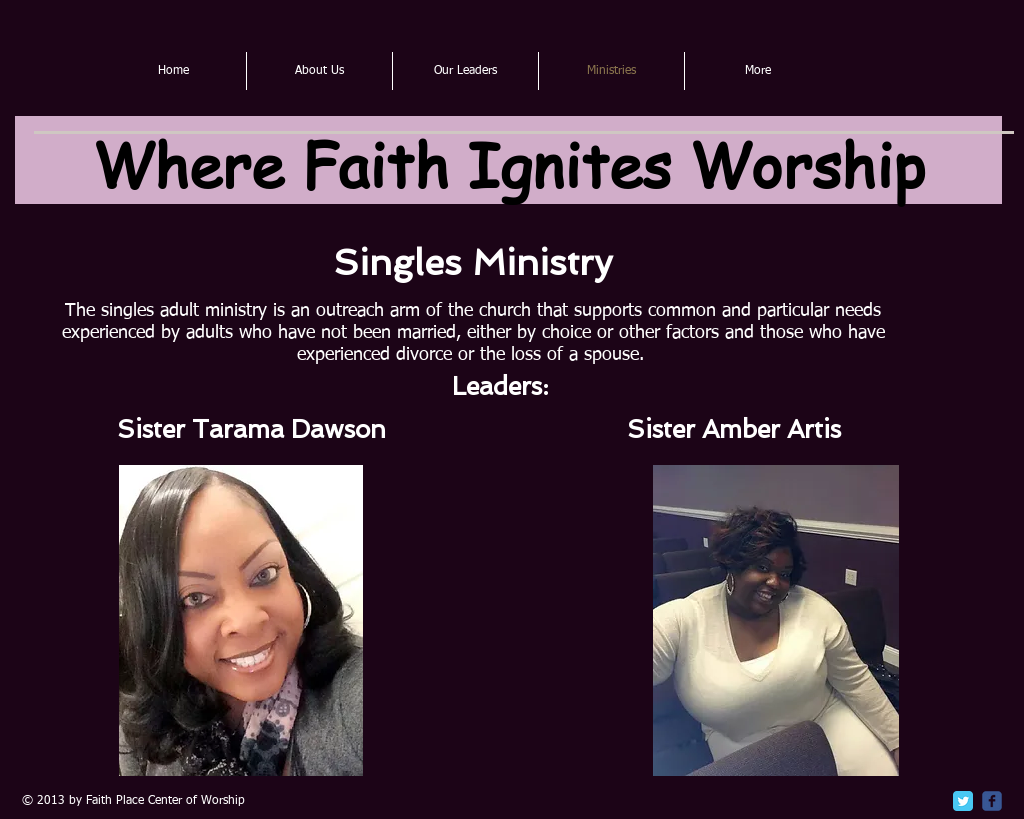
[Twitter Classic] (963, 801)
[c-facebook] (992, 801)
